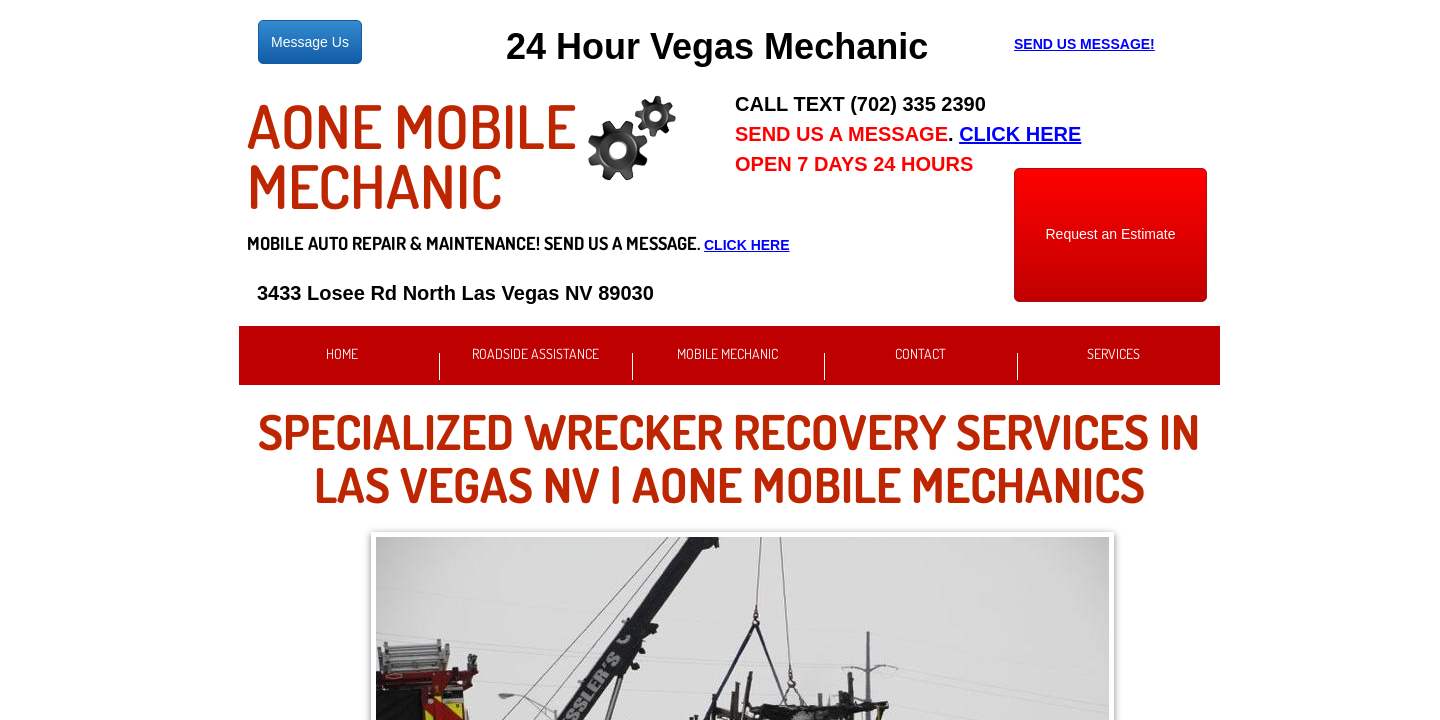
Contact (920, 353)
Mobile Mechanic (727, 353)
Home (342, 353)
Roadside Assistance (535, 353)
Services (1113, 353)
